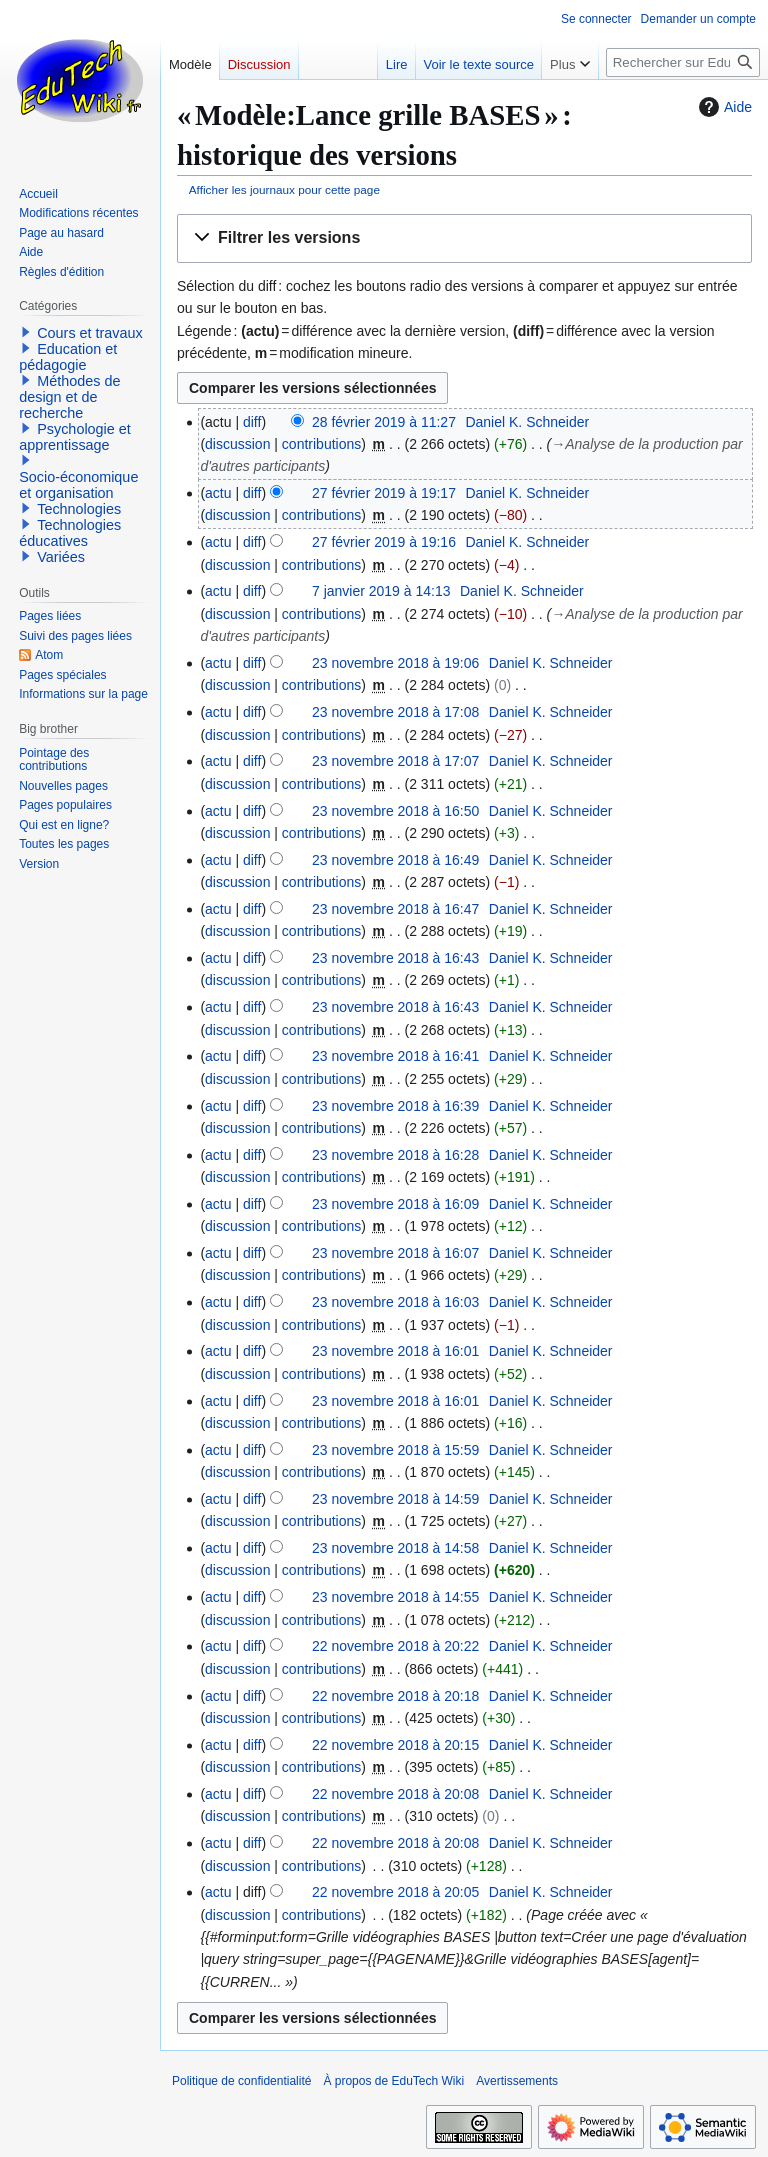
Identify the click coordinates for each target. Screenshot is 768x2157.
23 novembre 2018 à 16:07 (395, 1253)
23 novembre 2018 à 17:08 (395, 712)
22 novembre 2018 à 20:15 (395, 1745)
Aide (723, 107)
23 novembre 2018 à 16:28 (395, 1155)
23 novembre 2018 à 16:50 (395, 811)
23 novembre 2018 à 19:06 (395, 663)
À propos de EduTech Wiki (393, 2081)
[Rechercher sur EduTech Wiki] (683, 62)
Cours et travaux (90, 333)
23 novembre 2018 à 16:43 (395, 958)
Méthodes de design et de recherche (69, 397)
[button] (464, 238)
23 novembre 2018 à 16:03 (395, 1302)
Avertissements (517, 2081)
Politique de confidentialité (241, 2081)
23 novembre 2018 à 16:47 (395, 909)
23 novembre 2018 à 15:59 (395, 1450)
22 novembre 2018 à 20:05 (395, 1892)
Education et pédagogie (68, 357)
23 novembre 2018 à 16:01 (395, 1351)
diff (252, 422)
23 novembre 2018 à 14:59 (395, 1499)
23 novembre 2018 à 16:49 (395, 860)
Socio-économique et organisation (78, 485)
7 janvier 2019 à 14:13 (381, 591)
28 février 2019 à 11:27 (384, 422)
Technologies (79, 509)
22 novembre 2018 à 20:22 (395, 1646)
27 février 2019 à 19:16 (384, 542)
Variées (61, 557)
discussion (237, 444)
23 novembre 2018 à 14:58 (395, 1548)
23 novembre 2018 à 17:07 (395, 761)
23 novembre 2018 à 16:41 (395, 1056)
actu (218, 493)
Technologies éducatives (70, 533)
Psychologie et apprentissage (75, 437)
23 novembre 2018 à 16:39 (395, 1106)
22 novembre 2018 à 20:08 (395, 1794)
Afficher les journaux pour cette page (284, 189)
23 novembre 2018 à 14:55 (395, 1597)
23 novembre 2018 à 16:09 (395, 1204)
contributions (321, 444)
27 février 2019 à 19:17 (384, 493)
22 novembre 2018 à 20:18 (395, 1696)
